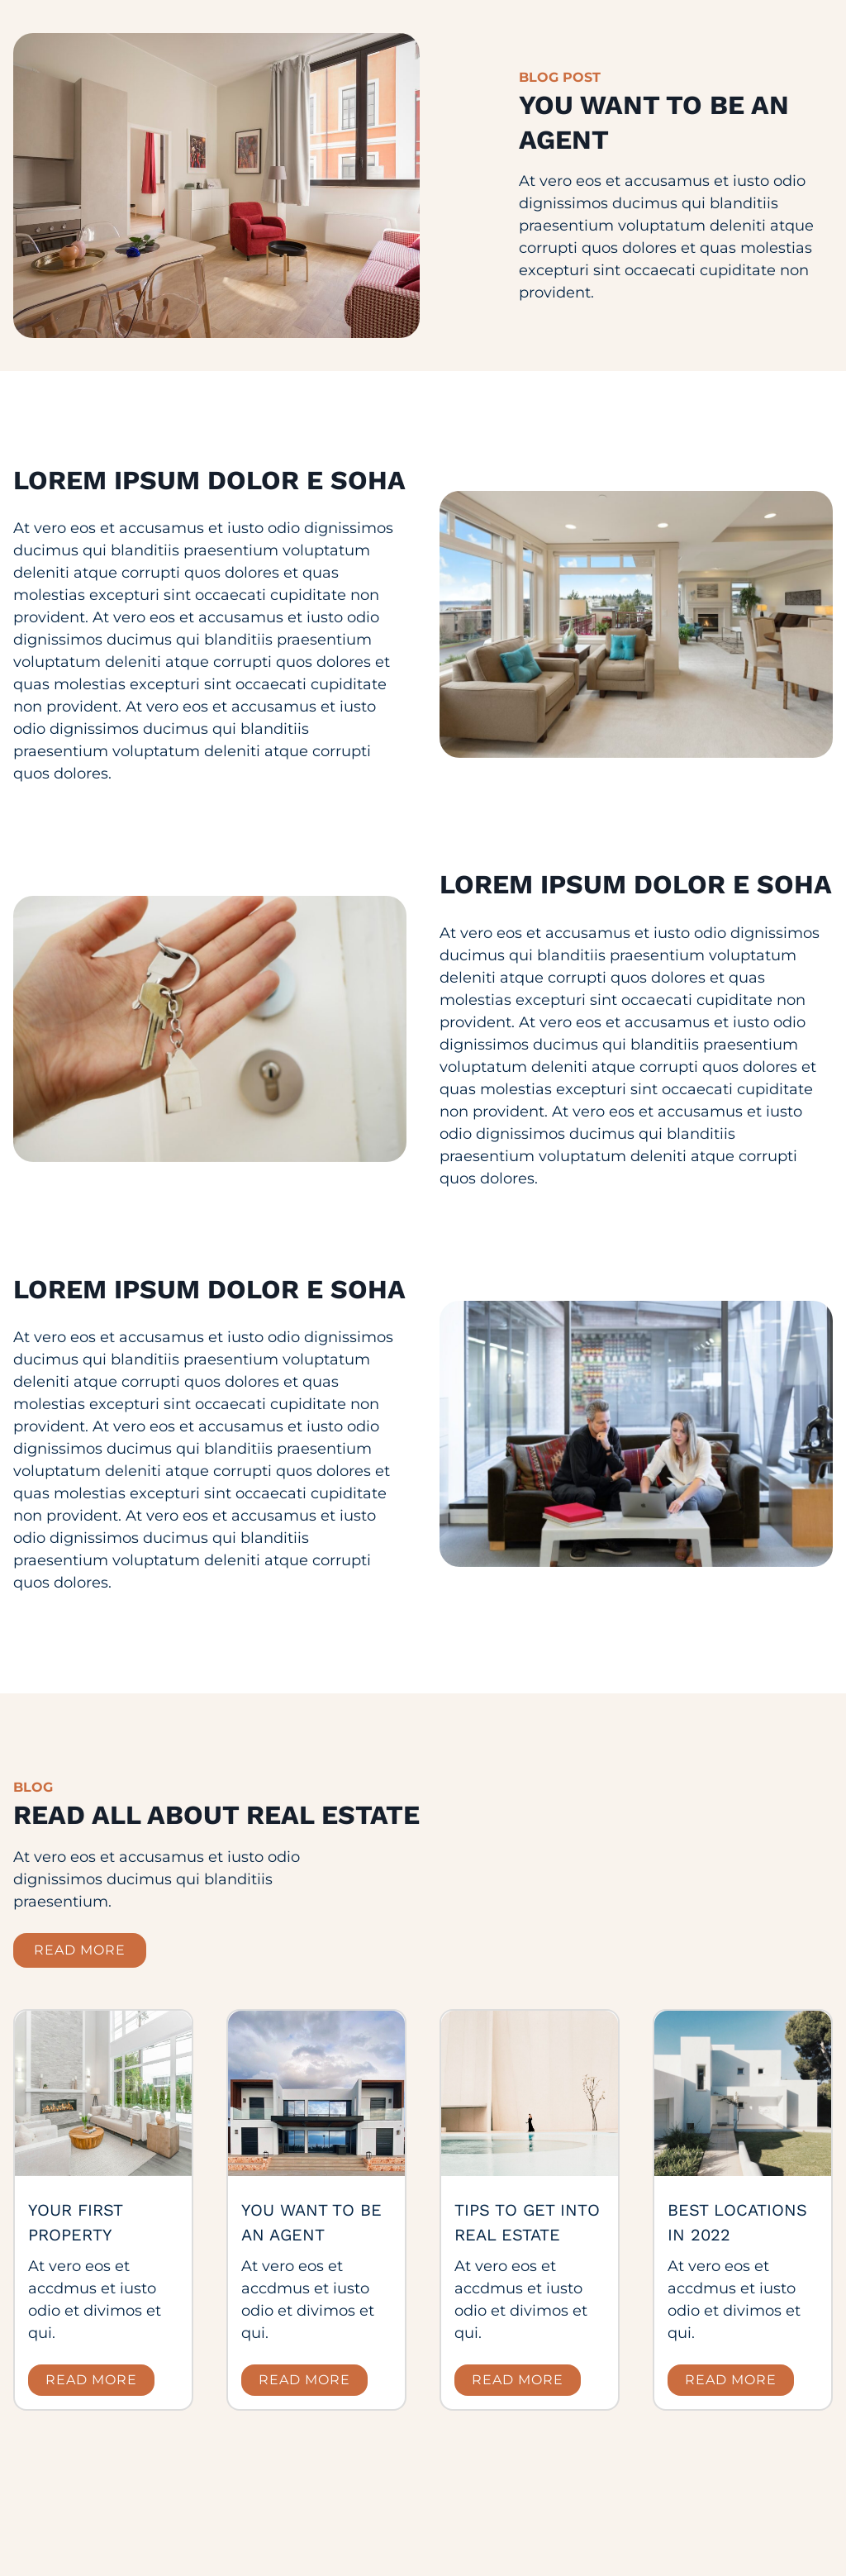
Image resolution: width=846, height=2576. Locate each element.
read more (80, 1950)
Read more (91, 2380)
